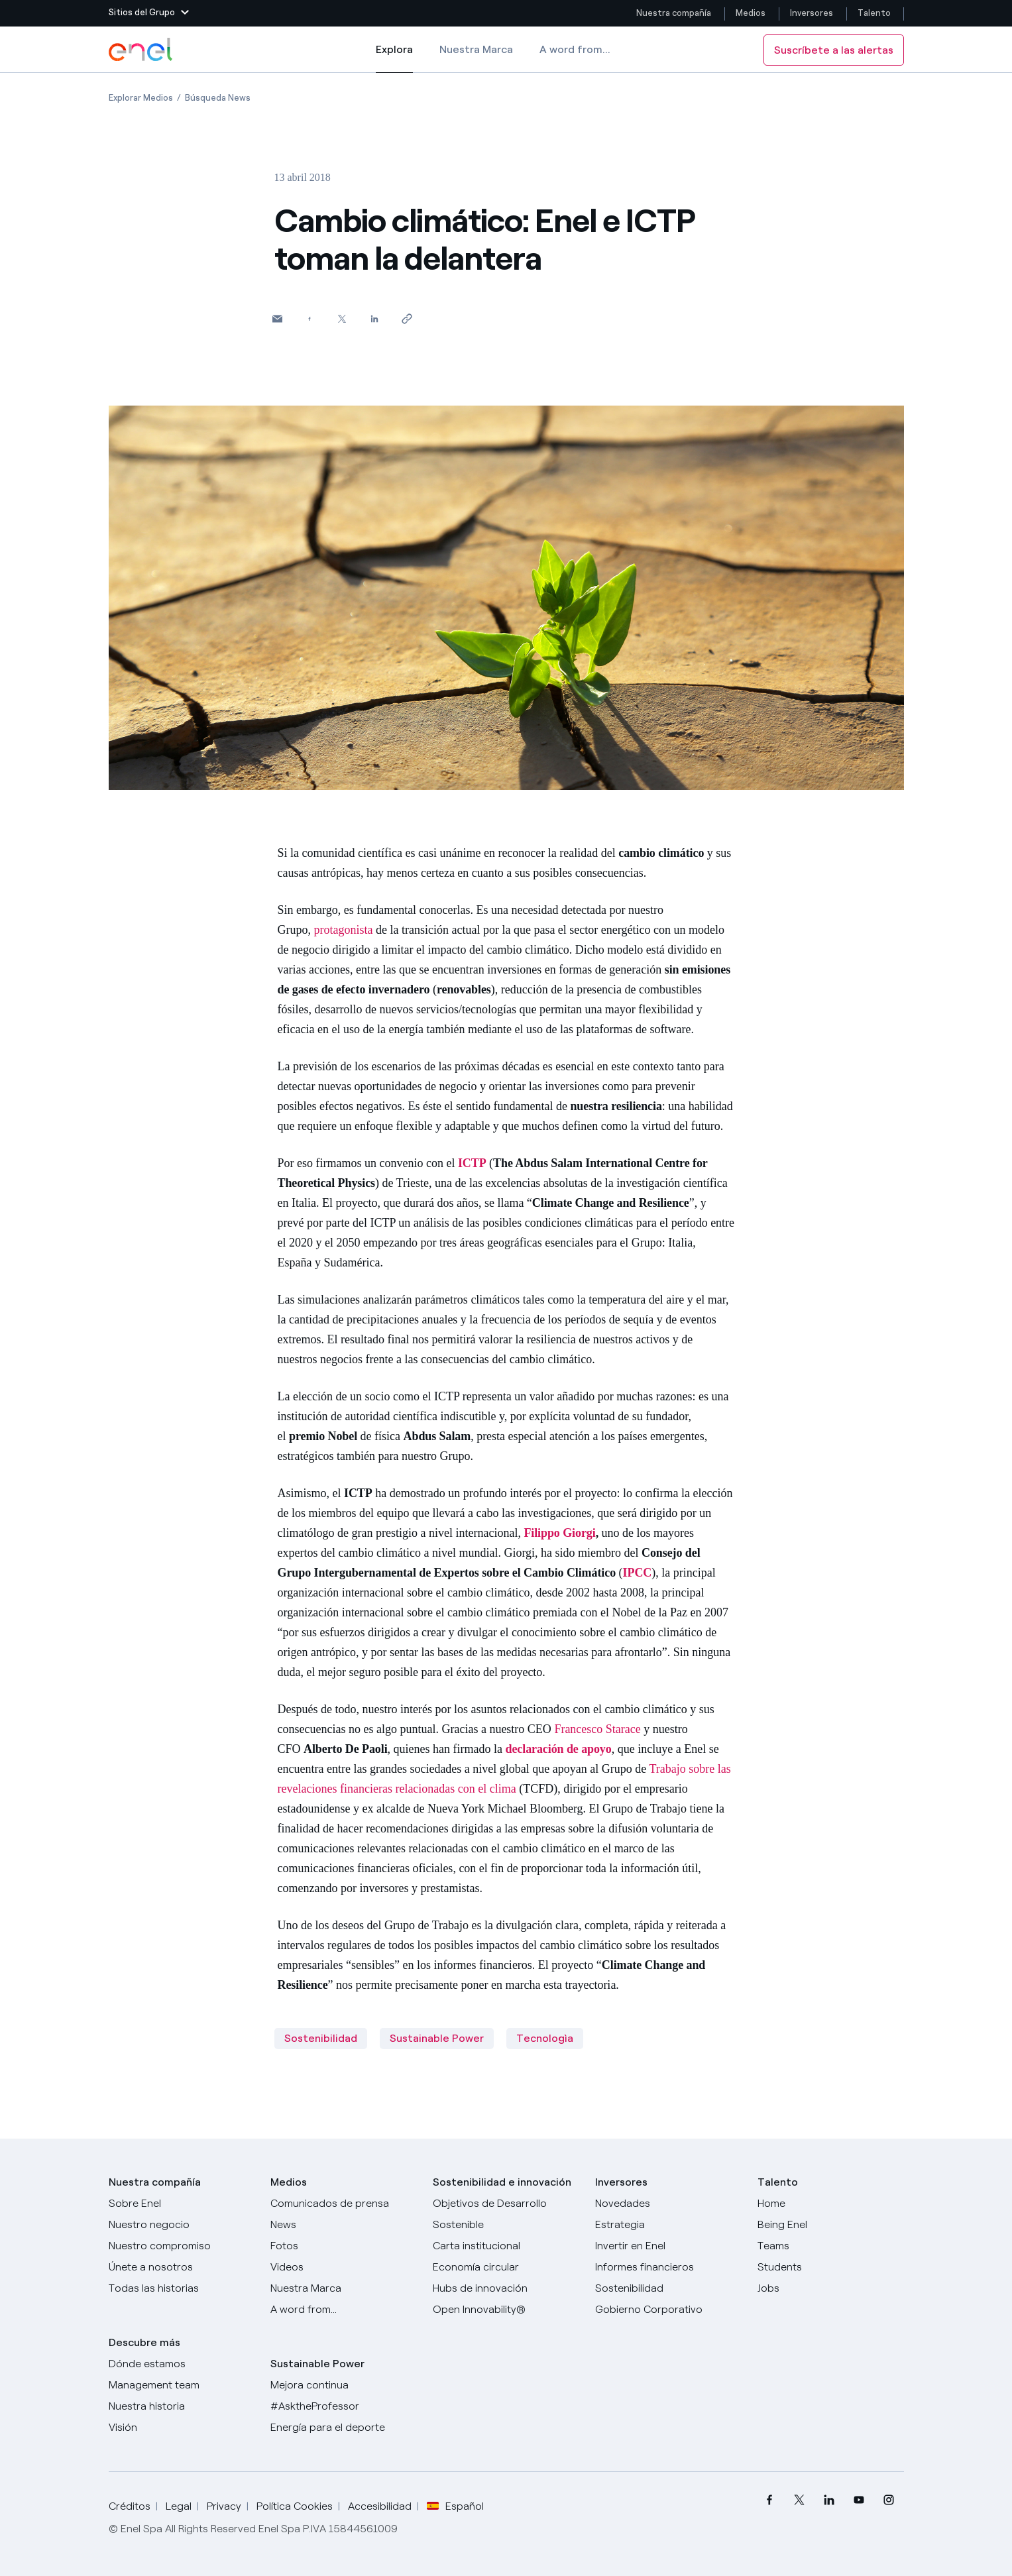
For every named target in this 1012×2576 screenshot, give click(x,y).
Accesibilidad (380, 2506)
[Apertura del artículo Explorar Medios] (141, 98)
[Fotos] (343, 2246)
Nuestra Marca (476, 49)
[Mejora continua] (343, 2385)
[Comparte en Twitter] (342, 318)
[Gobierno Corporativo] (668, 2309)
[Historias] (182, 2288)
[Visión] (182, 2427)
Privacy (224, 2506)
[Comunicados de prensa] (343, 2203)
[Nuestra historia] (182, 2406)
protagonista (343, 929)
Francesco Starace (597, 1729)
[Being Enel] (831, 2224)
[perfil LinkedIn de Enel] (829, 2500)
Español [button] (455, 2506)
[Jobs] (831, 2288)
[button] (148, 13)
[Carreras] (831, 2203)
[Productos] (182, 2224)
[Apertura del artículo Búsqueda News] (218, 98)
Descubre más (144, 2342)
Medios (750, 13)
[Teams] (831, 2246)
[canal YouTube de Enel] (859, 2500)
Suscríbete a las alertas (833, 50)
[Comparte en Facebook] (310, 318)
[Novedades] (668, 2203)
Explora (394, 58)
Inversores (811, 13)
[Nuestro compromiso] (182, 2246)
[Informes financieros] (668, 2267)
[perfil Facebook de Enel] (770, 2500)
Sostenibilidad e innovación (502, 2182)
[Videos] (343, 2267)
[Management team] (182, 2385)
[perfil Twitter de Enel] (800, 2500)
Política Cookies (294, 2506)
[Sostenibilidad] (668, 2288)
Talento (875, 13)
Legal (179, 2506)
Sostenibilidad (320, 2038)
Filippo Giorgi (559, 1533)
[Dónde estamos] (182, 2364)
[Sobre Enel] (182, 2203)
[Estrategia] (668, 2224)
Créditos (129, 2506)
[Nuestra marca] (343, 2288)
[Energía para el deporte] (343, 2427)
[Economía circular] (506, 2267)
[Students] (831, 2267)
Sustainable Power (437, 2038)
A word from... (574, 49)
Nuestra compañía (673, 13)
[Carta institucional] (506, 2246)
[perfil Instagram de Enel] (889, 2500)
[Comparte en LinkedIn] (375, 318)
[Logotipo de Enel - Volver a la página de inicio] (142, 50)
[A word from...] (343, 2309)
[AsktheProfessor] (343, 2406)
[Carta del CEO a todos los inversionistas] (343, 2224)
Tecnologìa (544, 2038)
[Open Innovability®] (506, 2309)
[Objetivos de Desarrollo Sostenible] (506, 2214)
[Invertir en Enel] (668, 2246)
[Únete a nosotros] (182, 2267)
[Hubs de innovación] (506, 2288)
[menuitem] (770, 2500)
